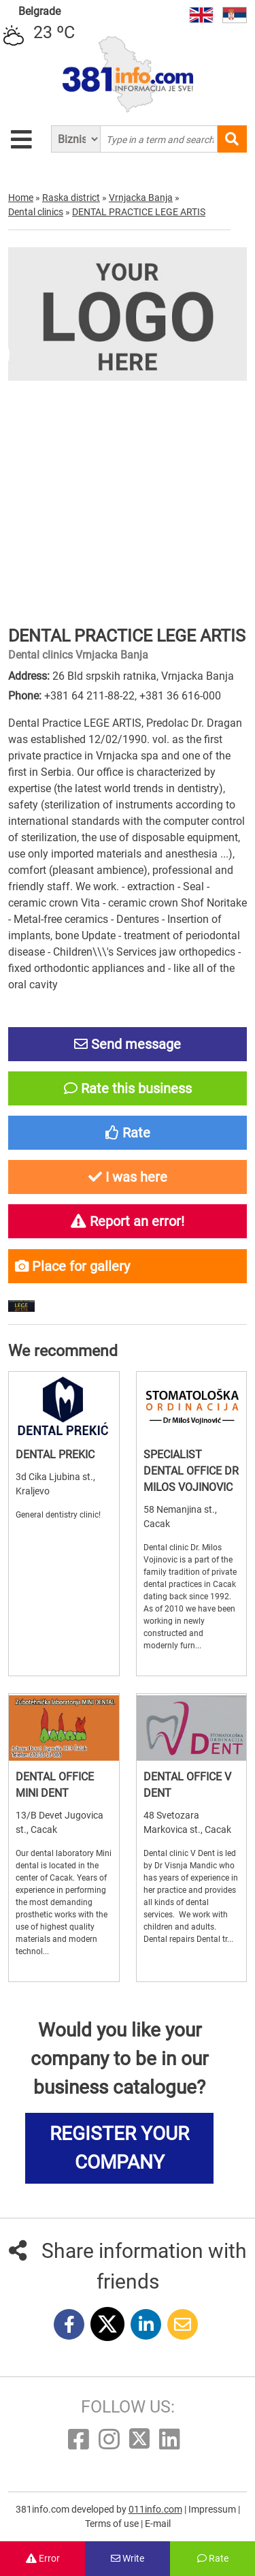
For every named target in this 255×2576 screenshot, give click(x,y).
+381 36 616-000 (180, 695)
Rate (212, 2558)
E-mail (158, 2523)
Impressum (213, 2509)
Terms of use (113, 2523)
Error (43, 2558)
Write (127, 2558)
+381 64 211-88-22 (89, 695)
